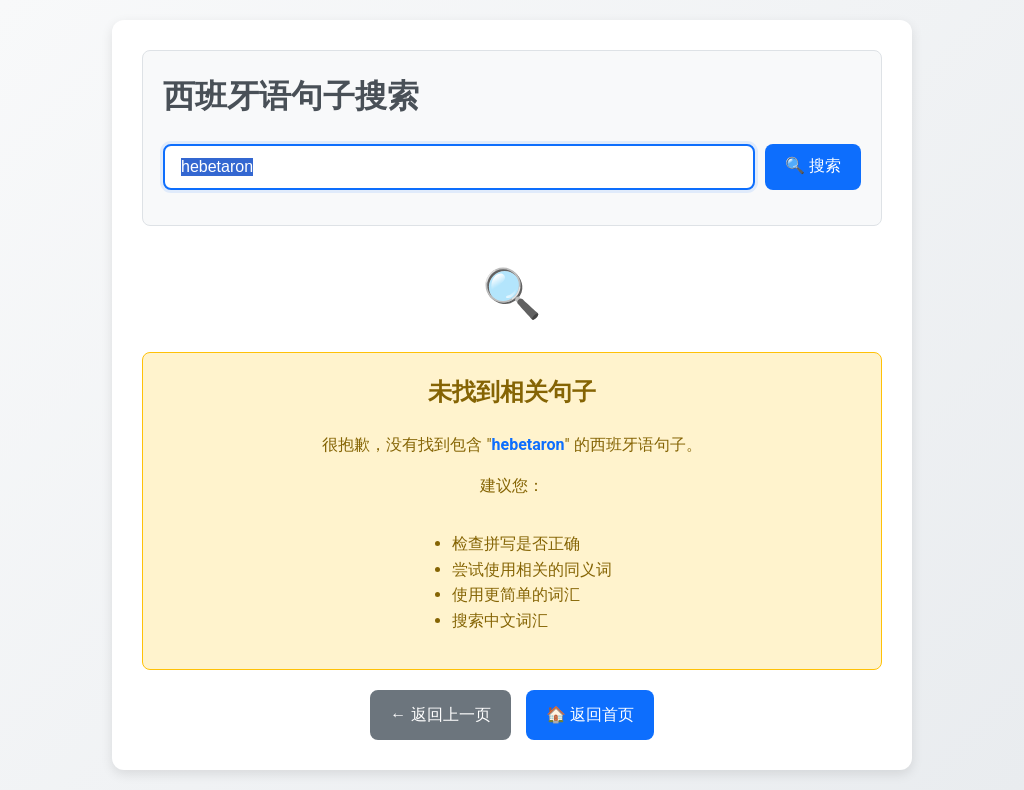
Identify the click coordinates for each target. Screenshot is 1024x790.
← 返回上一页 (440, 714)
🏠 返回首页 (590, 714)
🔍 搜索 (813, 165)
